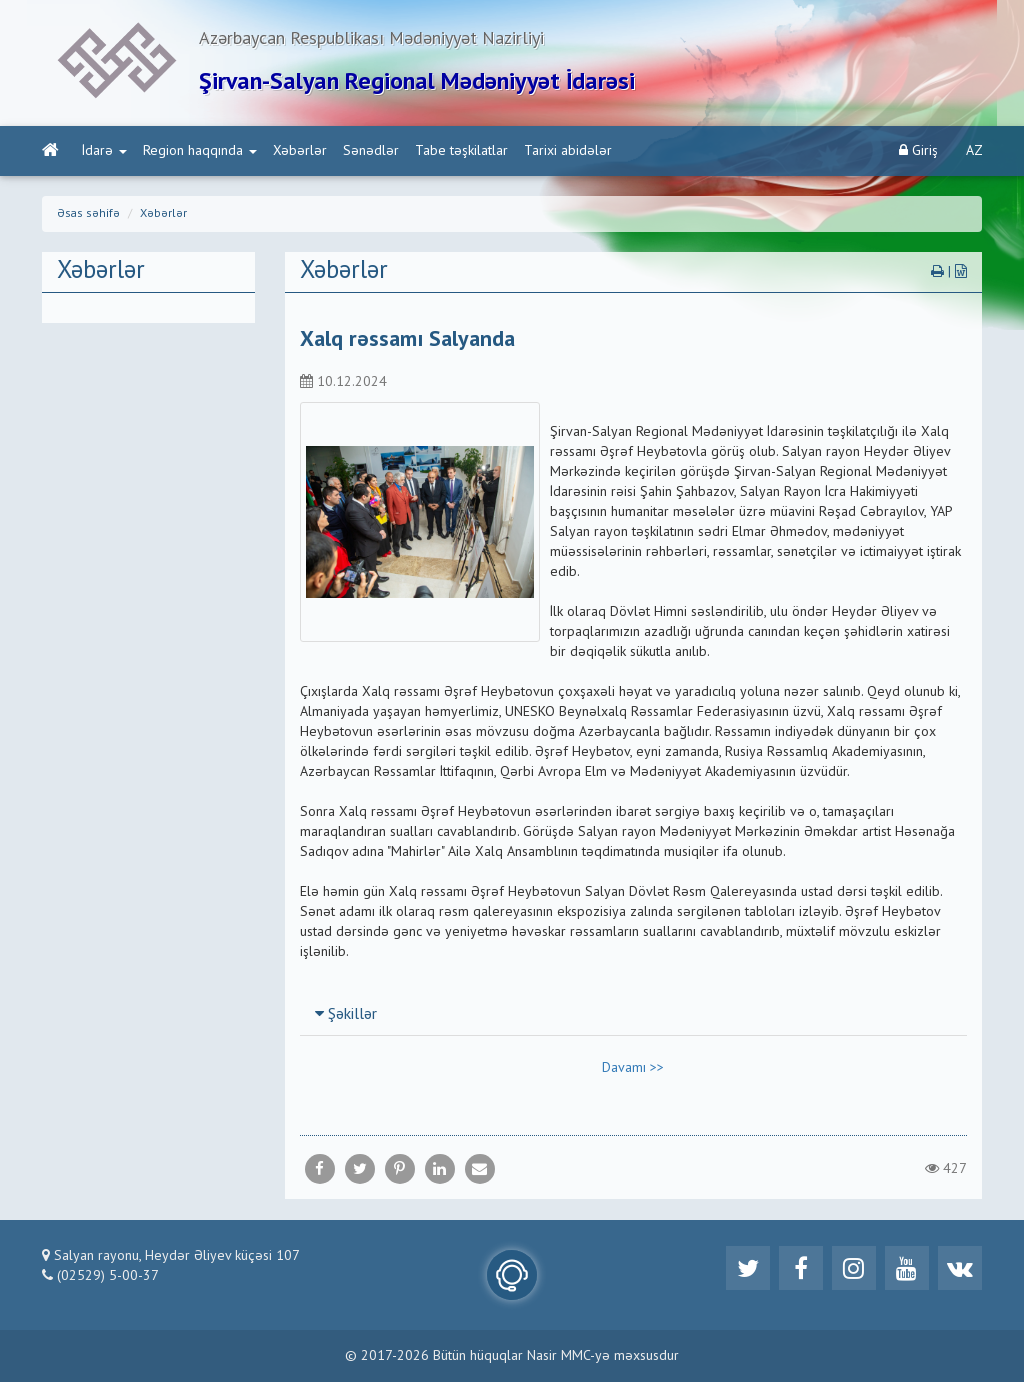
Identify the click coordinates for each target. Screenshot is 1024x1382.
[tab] (634, 1014)
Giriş (918, 150)
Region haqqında (200, 151)
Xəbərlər (300, 151)
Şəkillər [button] (346, 1015)
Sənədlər (371, 151)
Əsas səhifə (88, 214)
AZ (974, 151)
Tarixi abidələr (568, 151)
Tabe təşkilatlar (461, 151)
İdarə (104, 151)
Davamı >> (633, 1068)
